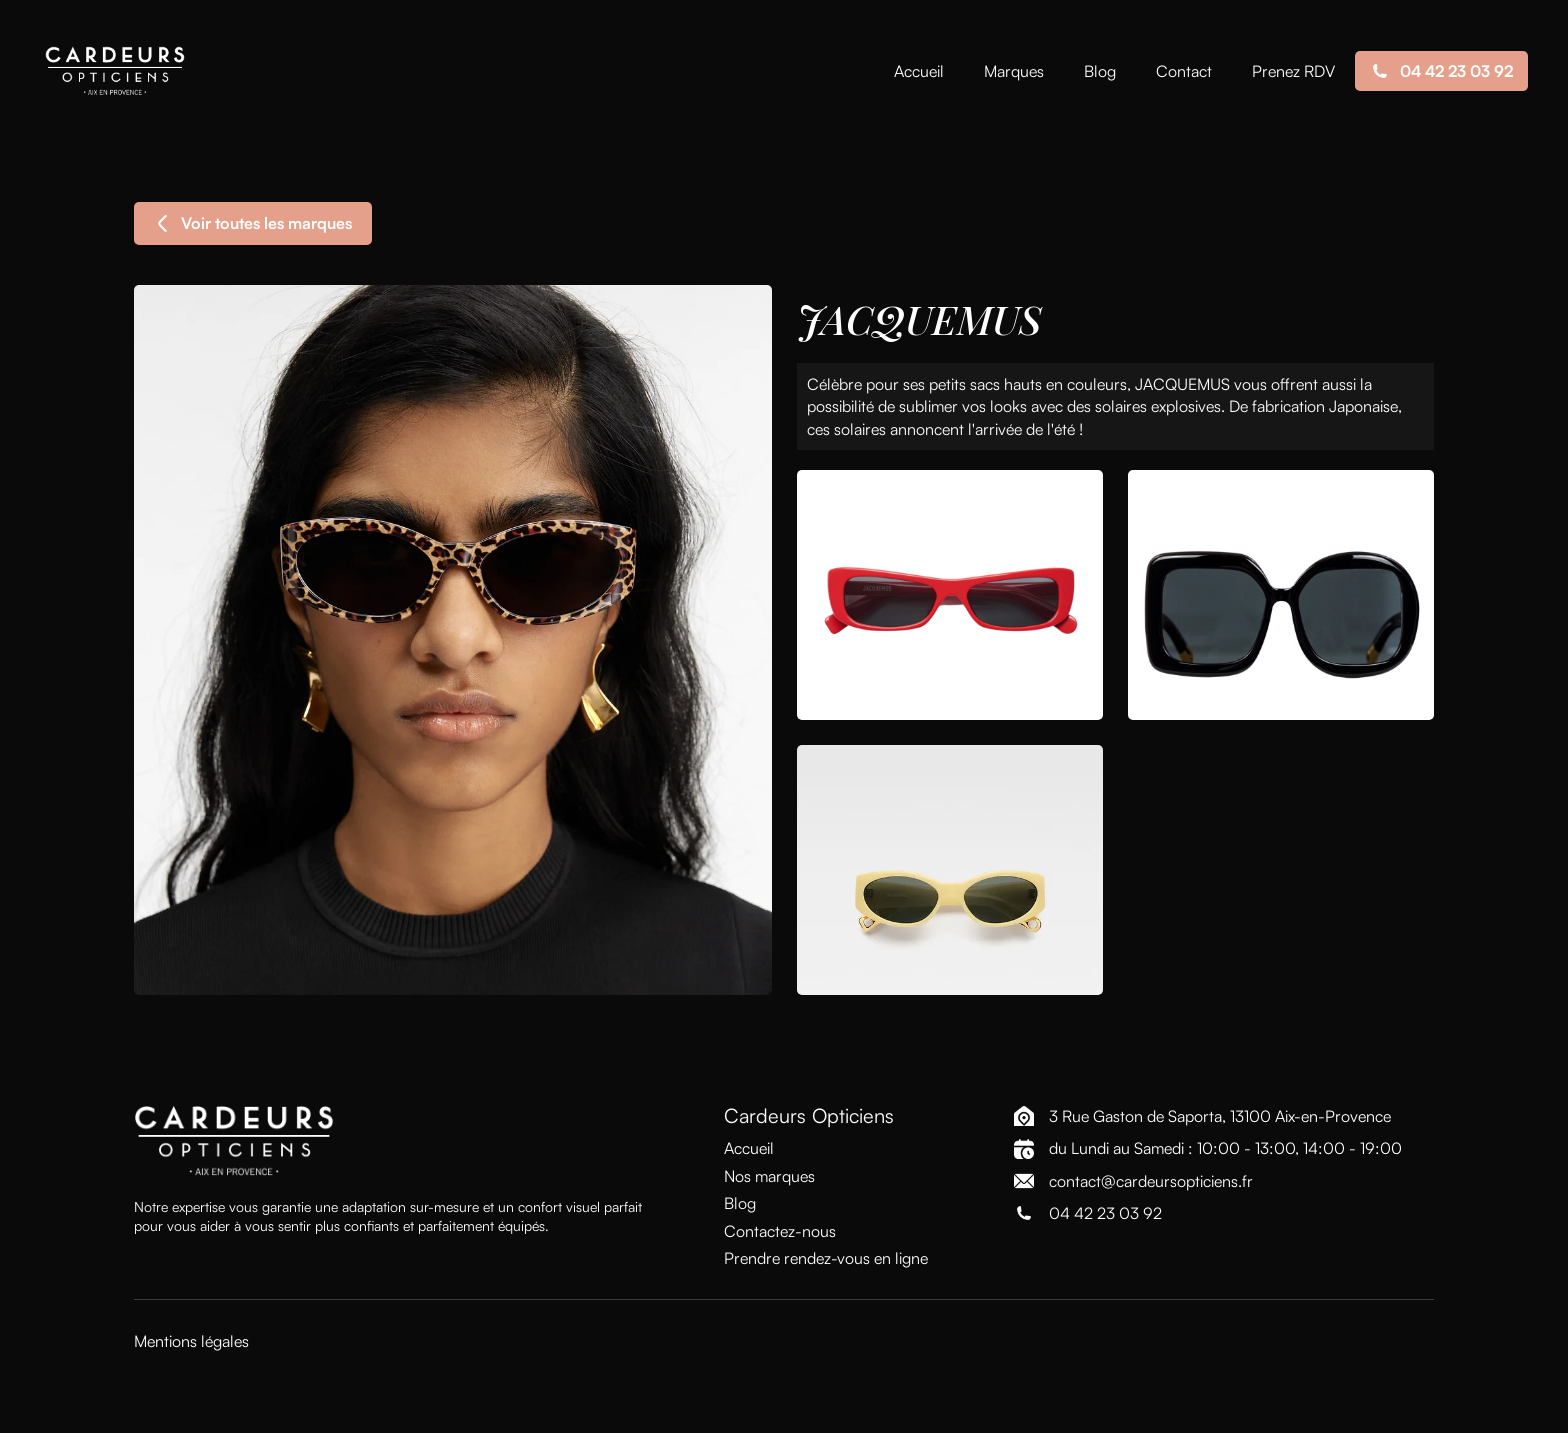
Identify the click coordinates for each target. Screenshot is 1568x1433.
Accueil (919, 71)
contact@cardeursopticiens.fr (1151, 1181)
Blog (1100, 71)
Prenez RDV (1293, 71)
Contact (1184, 71)
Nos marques (769, 1176)
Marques (1014, 71)
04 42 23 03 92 (1105, 1213)
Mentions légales (191, 1341)
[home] (115, 71)
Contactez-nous (780, 1231)
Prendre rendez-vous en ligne (826, 1258)
